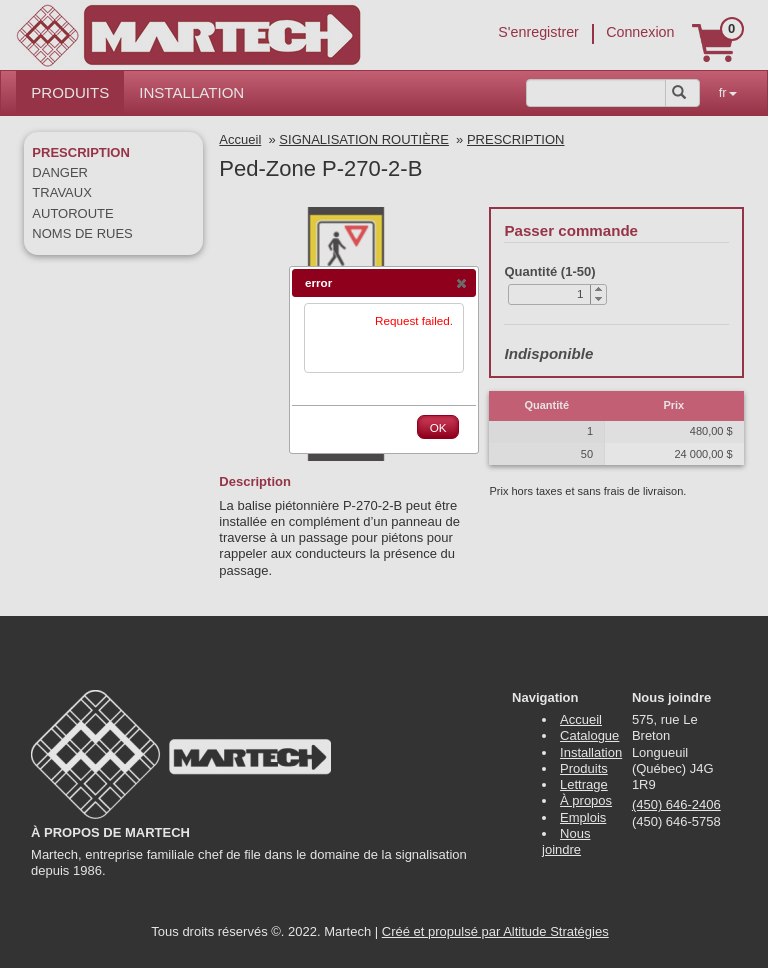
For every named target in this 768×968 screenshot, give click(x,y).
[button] (461, 283)
